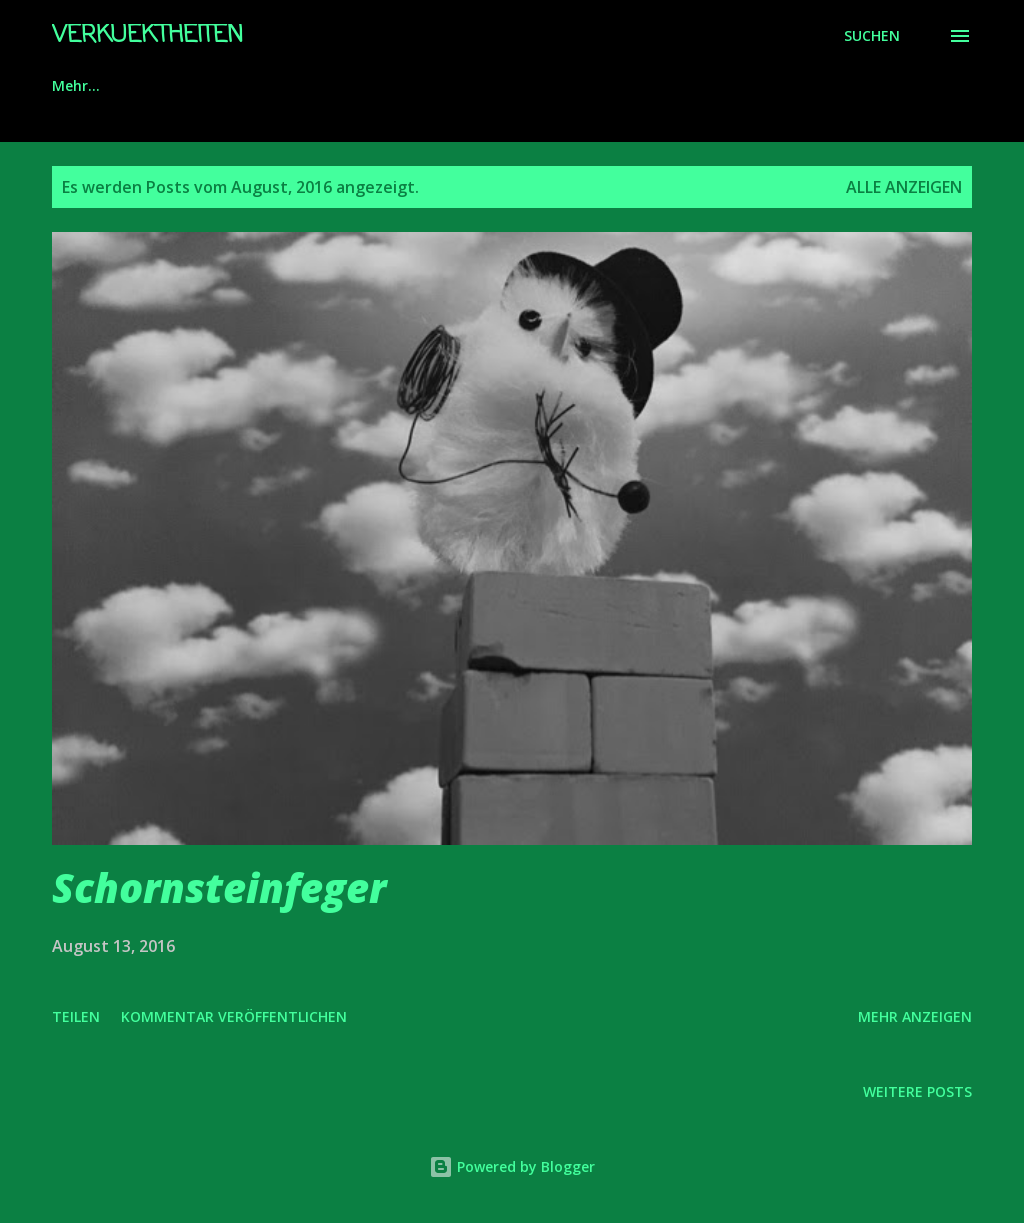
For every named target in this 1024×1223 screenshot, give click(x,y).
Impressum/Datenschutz (270, 85)
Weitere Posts (917, 1091)
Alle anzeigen (904, 187)
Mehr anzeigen (915, 1016)
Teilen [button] (76, 1016)
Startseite (87, 85)
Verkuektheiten (147, 35)
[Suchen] (872, 36)
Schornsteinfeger (219, 887)
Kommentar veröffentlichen (234, 1016)
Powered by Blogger (512, 1166)
